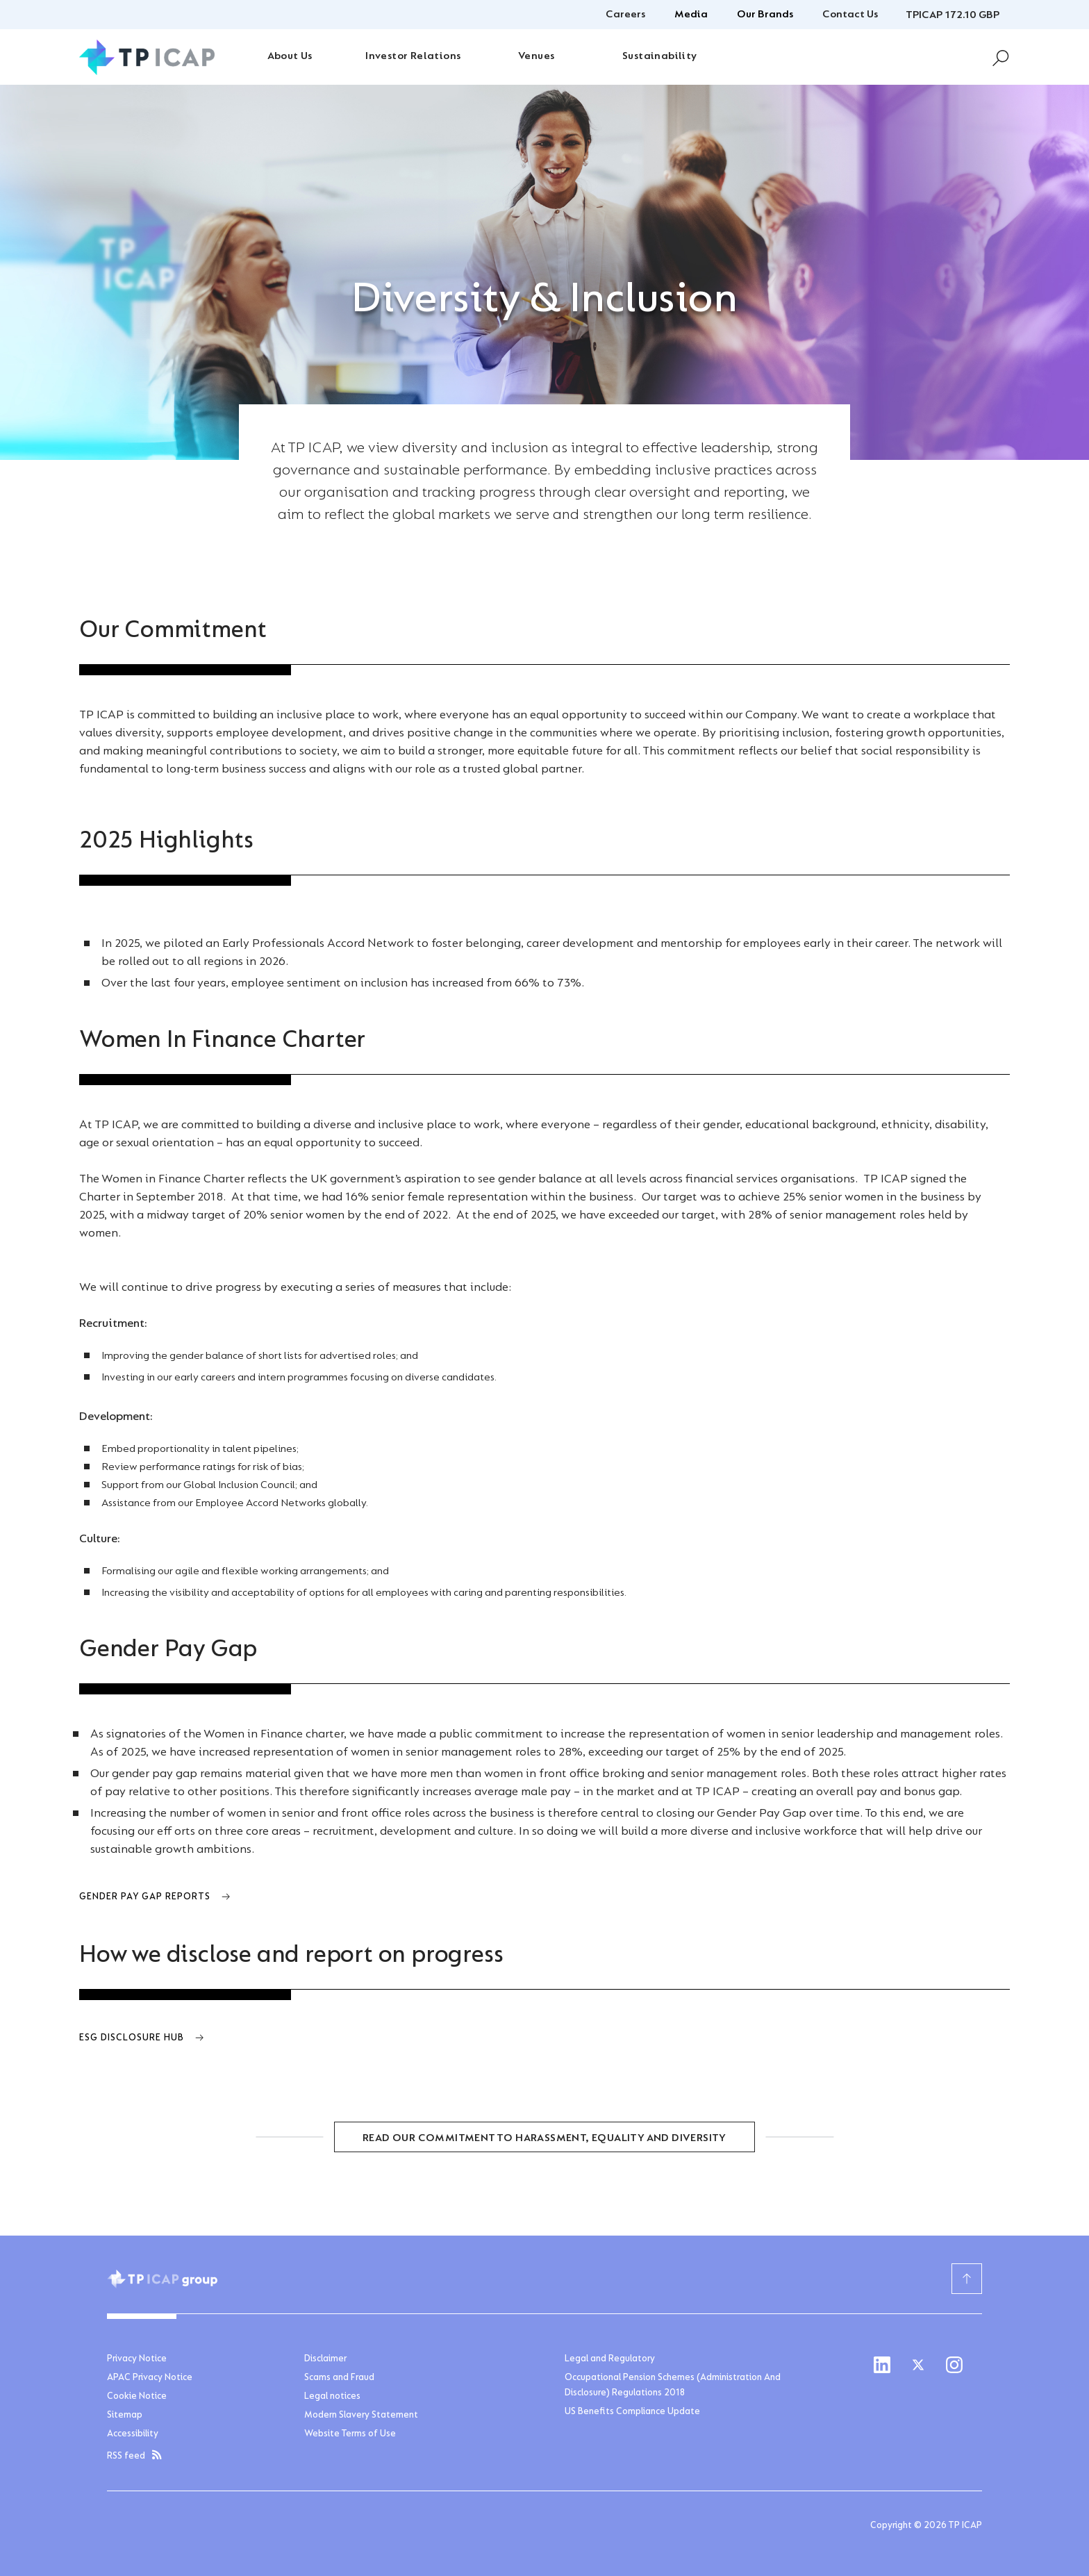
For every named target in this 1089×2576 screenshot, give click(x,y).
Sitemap (124, 2415)
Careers (625, 14)
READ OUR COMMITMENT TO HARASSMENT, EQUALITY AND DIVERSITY (544, 2138)
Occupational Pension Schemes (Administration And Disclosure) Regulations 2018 (673, 2385)
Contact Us (850, 14)
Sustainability (659, 56)
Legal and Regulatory (610, 2359)
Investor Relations (412, 56)
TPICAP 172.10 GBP (952, 15)
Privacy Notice (137, 2359)
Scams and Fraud (339, 2378)
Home (120, 581)
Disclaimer (325, 2359)
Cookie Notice (137, 2397)
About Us (290, 56)
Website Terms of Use (350, 2434)
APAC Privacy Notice (149, 2378)
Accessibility (132, 2434)
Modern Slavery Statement (361, 2415)
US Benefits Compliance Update (632, 2412)
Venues (536, 56)
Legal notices (332, 2397)
